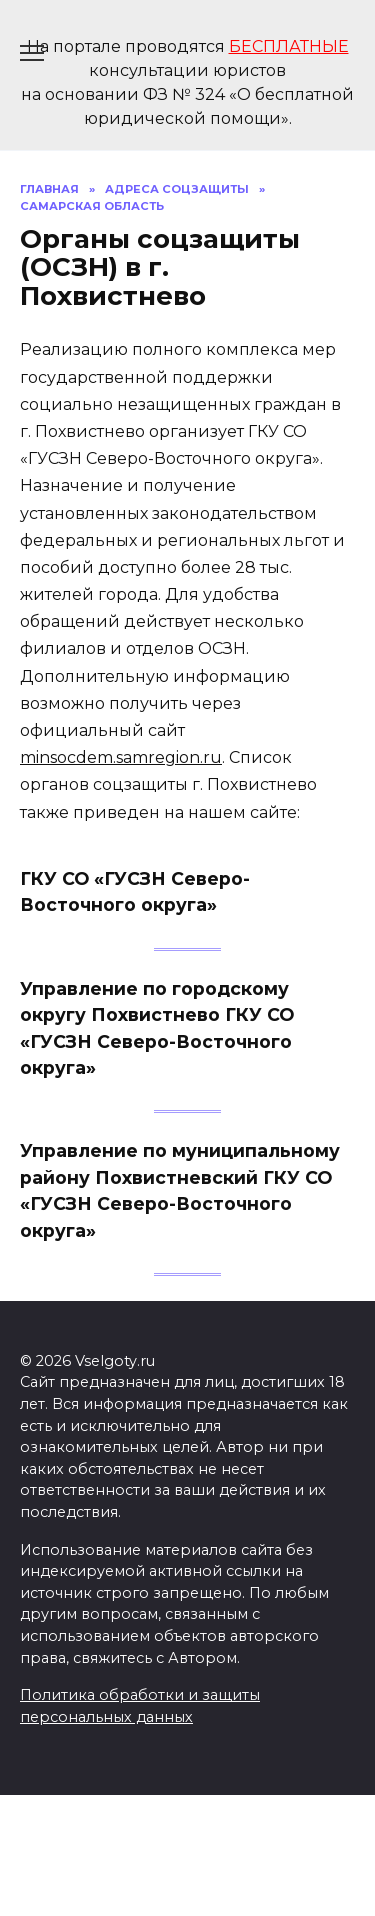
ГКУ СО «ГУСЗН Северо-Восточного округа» (135, 891)
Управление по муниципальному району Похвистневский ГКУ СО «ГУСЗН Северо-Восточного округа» (180, 1190)
